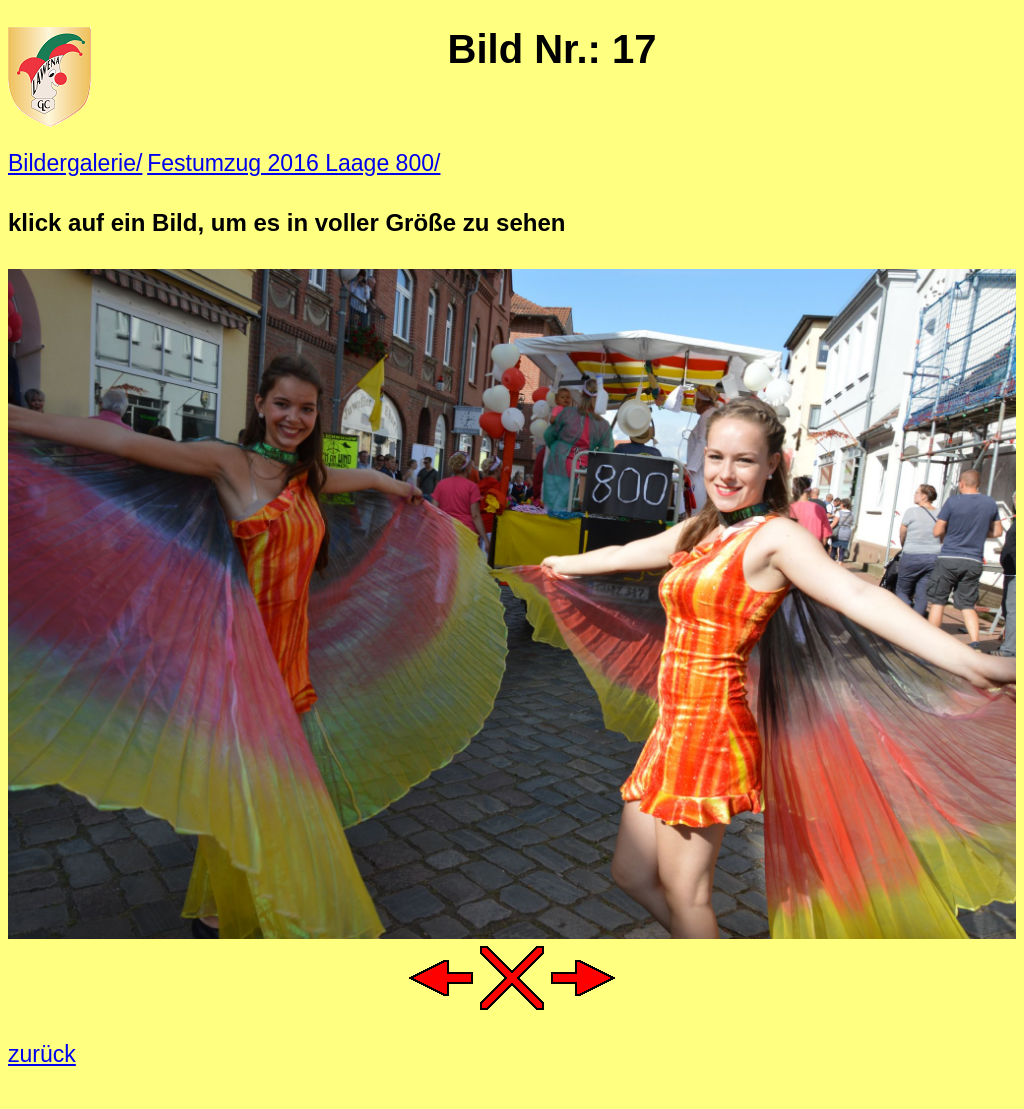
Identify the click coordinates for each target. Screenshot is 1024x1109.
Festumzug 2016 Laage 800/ (293, 163)
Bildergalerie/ (75, 163)
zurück (42, 1054)
